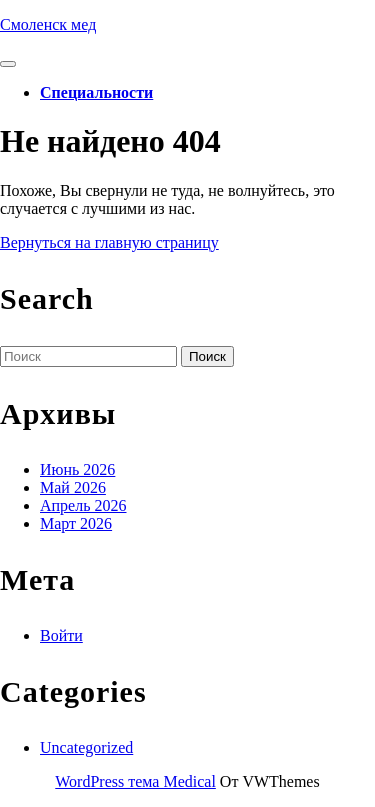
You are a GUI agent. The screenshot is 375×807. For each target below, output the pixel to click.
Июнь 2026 (77, 469)
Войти (61, 635)
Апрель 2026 (83, 505)
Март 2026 (76, 523)
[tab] (8, 64)
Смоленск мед (48, 24)
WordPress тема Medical (135, 781)
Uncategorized (86, 747)
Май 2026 (73, 487)
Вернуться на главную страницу (109, 242)
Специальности (96, 92)
